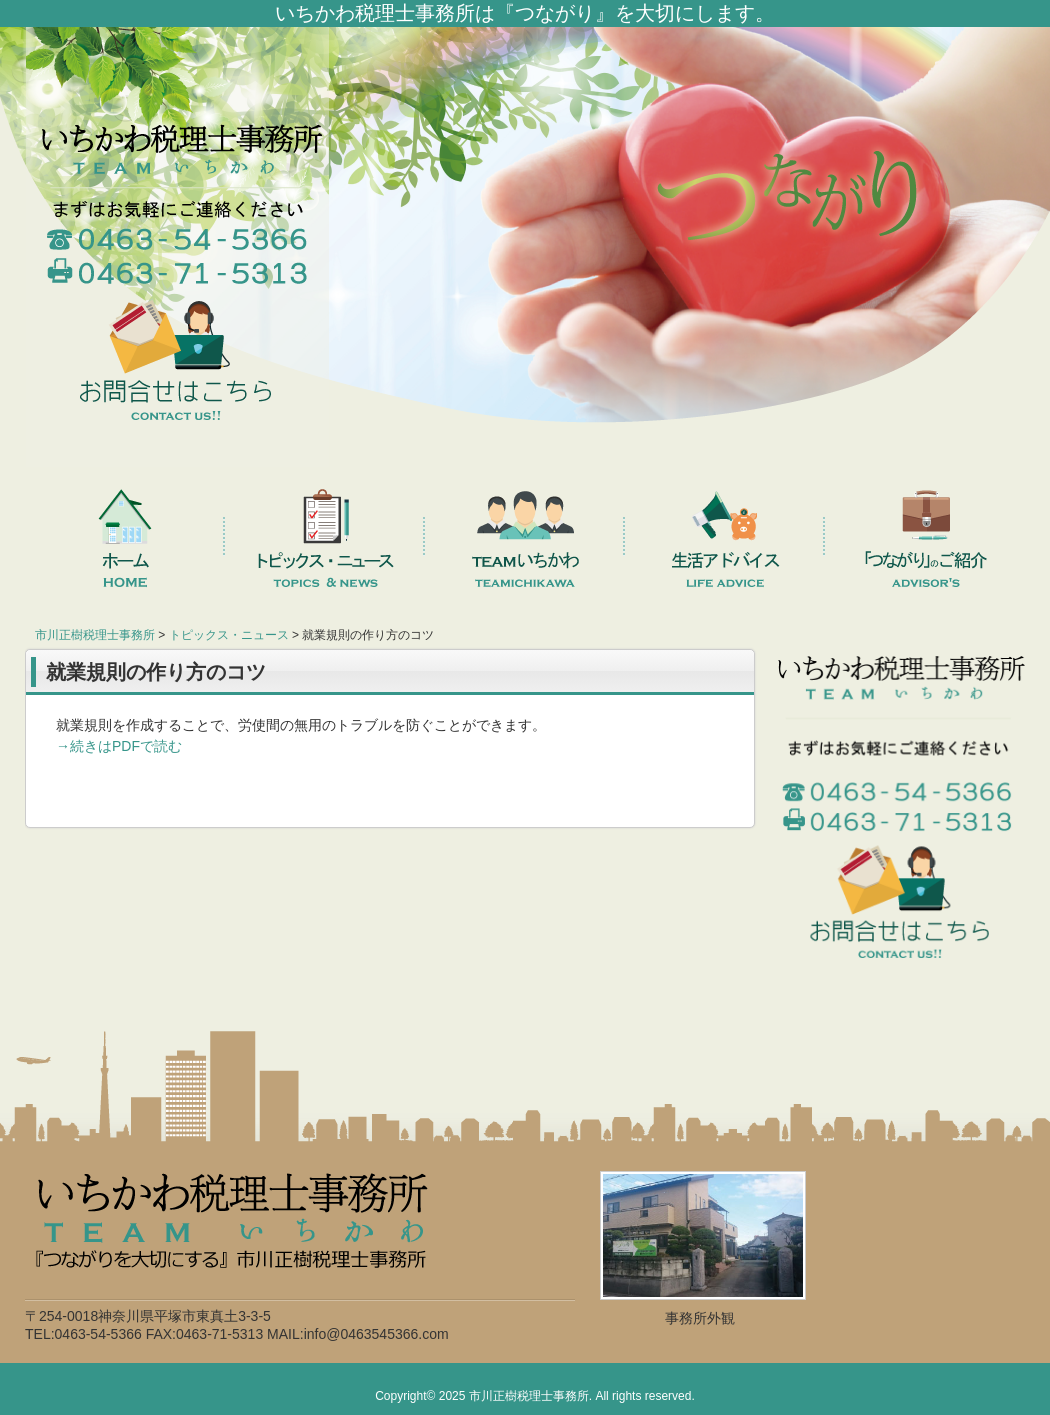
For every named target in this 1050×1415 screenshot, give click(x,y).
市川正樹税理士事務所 (529, 1396)
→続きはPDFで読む (119, 746)
